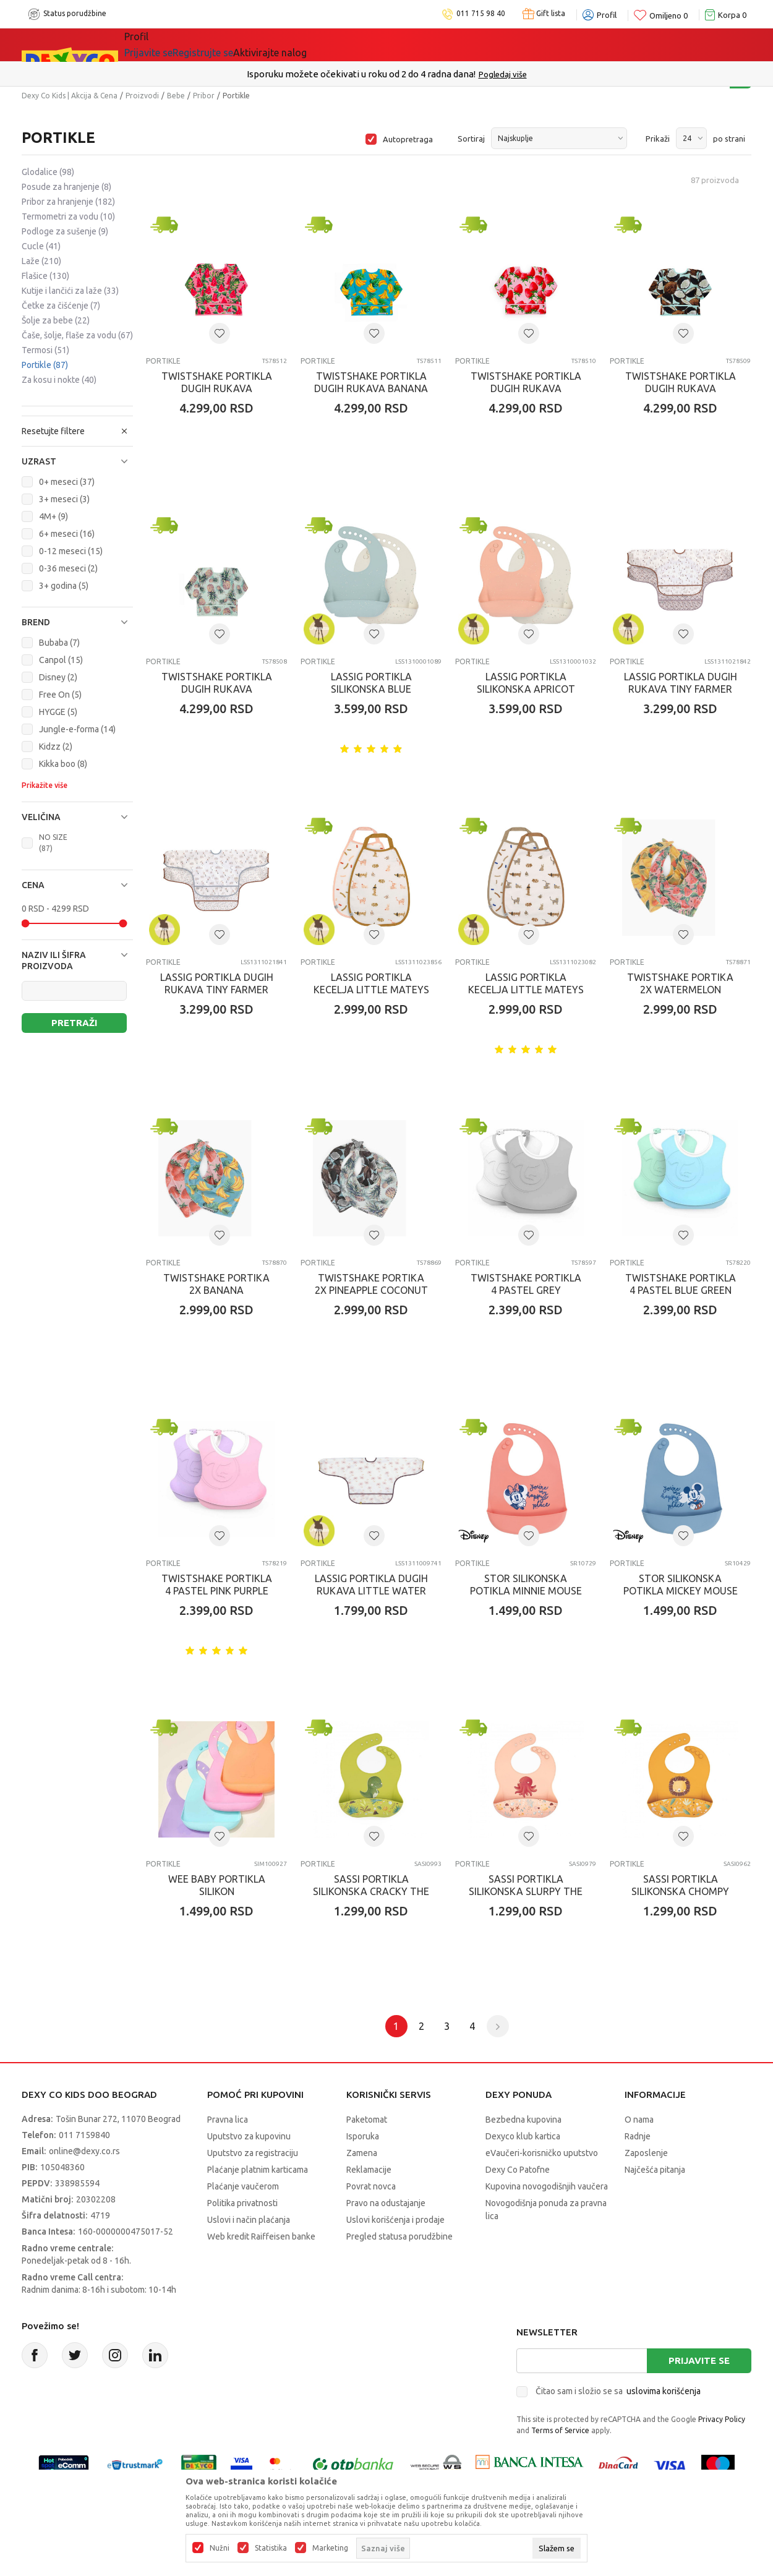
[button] (77, 461)
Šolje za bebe (56, 320)
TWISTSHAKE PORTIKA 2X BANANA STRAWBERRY (216, 1290)
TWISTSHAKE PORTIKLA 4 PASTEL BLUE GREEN (680, 1284)
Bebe (176, 96)
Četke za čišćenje (61, 305)
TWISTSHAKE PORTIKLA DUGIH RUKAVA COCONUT (680, 388)
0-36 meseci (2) (68, 568)
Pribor (204, 96)
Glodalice (48, 172)
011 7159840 (84, 2135)
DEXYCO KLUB (296, 44)
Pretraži (74, 1022)
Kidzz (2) (55, 746)
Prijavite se (699, 2360)
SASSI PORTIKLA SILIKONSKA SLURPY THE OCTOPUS (526, 1891)
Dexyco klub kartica (522, 2136)
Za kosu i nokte (59, 379)
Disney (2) (58, 677)
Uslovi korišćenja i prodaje (395, 2220)
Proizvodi (142, 96)
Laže (41, 261)
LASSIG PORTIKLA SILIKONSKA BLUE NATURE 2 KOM (371, 689)
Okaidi (367, 44)
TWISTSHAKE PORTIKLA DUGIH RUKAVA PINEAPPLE (216, 689)
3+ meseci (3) (64, 499)
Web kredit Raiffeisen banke (261, 2236)
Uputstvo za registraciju (252, 2153)
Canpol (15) (61, 660)
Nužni (219, 2548)
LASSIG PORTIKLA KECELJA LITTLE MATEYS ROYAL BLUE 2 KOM (526, 990)
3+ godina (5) (63, 586)
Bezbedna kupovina (523, 2120)
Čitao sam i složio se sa (618, 2391)
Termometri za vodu (68, 216)
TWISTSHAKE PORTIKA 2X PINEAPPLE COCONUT (371, 1284)
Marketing (330, 2548)
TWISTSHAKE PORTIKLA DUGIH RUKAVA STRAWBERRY (526, 388)
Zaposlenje (646, 2153)
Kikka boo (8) (63, 764)
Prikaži (658, 138)
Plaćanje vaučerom (243, 2186)
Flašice (45, 276)
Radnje (638, 2136)
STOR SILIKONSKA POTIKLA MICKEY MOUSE (680, 1584)
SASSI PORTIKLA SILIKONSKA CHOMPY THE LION (680, 1891)
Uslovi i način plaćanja (248, 2220)
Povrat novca (371, 2186)
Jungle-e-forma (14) (77, 729)
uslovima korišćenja (663, 2391)
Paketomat (366, 2120)
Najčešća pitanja (655, 2170)
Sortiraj (471, 138)
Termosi (45, 350)
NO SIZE (53, 842)
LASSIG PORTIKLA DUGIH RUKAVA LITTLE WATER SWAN (371, 1591)
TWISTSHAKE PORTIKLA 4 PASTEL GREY (526, 1284)
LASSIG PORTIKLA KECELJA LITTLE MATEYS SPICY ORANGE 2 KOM (371, 990)
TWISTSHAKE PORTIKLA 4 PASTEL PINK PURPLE (216, 1584)
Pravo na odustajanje (385, 2203)
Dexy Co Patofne (517, 2170)
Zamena (361, 2153)
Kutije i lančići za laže (70, 290)
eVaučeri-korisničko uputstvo (541, 2153)
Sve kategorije (166, 44)
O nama (639, 2120)
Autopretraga (408, 139)
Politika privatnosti (242, 2203)
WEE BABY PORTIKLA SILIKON (216, 1885)
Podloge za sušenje (65, 231)
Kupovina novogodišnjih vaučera (546, 2186)
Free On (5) (60, 695)
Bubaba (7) (59, 643)
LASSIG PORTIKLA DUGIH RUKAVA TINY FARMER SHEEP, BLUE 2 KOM (216, 990)
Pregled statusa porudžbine (399, 2236)
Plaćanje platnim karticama (257, 2170)
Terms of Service (560, 2430)
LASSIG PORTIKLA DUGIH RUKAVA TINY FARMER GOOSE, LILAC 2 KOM (680, 689)
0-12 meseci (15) (71, 551)
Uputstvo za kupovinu (249, 2136)
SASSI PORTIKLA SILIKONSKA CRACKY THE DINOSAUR (371, 1891)
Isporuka (362, 2136)
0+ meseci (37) (67, 482)
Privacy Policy (721, 2419)
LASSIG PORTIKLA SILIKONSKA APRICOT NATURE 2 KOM (526, 689)
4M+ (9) (53, 516)
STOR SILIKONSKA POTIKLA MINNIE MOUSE (526, 1584)
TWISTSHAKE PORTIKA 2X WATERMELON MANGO (680, 990)
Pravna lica (227, 2120)
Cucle (41, 246)
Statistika (271, 2548)
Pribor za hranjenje (68, 201)
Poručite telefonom (360, 74)
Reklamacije (368, 2170)
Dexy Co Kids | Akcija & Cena (69, 96)
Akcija (231, 44)
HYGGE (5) (58, 712)
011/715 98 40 (431, 74)
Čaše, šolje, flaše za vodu (77, 335)
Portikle (45, 365)
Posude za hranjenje (66, 186)
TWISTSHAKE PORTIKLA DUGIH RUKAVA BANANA (371, 382)
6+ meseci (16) (67, 534)
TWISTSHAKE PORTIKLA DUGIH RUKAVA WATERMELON (216, 388)
